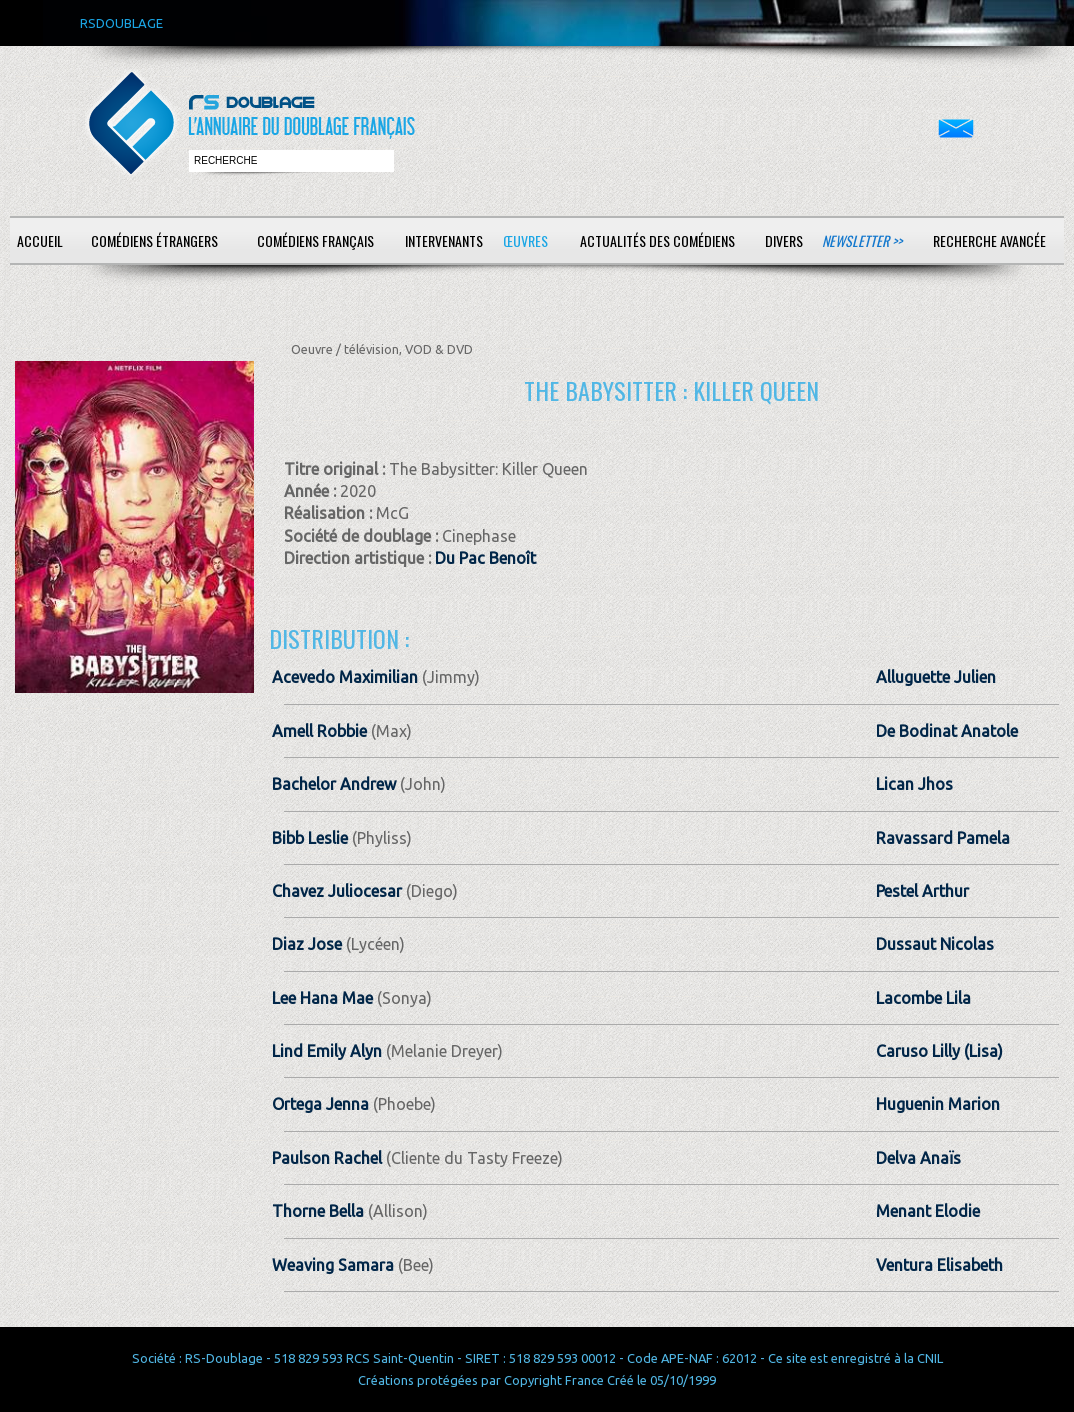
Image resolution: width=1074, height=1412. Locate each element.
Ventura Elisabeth (939, 1265)
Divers (784, 240)
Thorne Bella (318, 1211)
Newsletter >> (862, 240)
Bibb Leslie (310, 838)
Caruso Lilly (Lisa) (939, 1051)
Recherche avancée (989, 240)
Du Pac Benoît (485, 558)
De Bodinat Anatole (947, 731)
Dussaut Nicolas (935, 944)
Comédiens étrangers (154, 240)
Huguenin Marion (938, 1104)
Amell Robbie (319, 731)
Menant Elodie (928, 1211)
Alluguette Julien (936, 677)
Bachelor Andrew (334, 784)
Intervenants (444, 240)
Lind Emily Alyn (327, 1051)
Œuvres (525, 240)
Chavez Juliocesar (337, 891)
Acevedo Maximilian (345, 677)
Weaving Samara (333, 1265)
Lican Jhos (914, 784)
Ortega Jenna (320, 1104)
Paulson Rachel (327, 1158)
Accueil (40, 240)
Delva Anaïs (918, 1158)
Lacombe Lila (923, 998)
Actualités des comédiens (657, 240)
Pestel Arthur (922, 891)
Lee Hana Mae (322, 998)
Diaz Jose (307, 944)
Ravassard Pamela (943, 838)
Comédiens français (315, 240)
